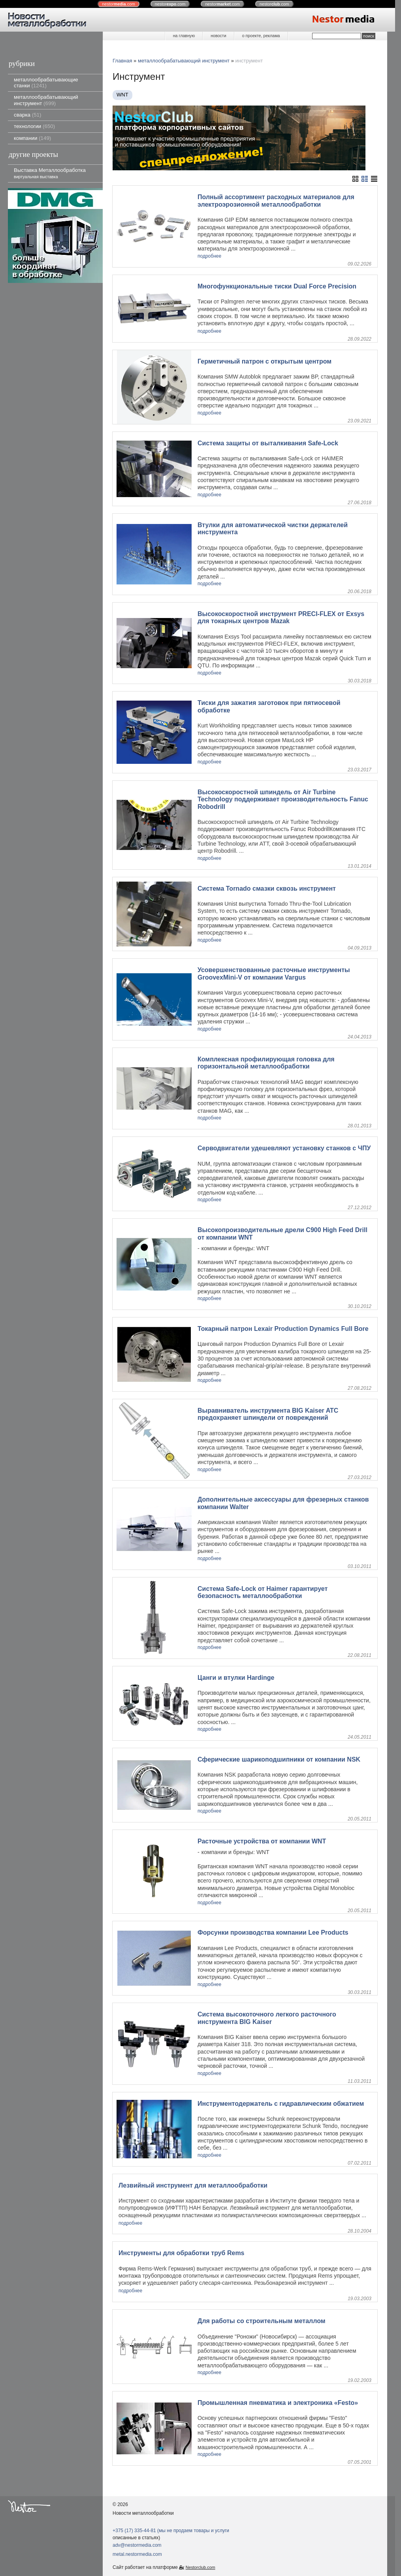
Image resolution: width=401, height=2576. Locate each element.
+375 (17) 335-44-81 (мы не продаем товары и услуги (171, 2530)
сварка (27, 115)
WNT (122, 95)
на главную (184, 35)
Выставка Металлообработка (50, 173)
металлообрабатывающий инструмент (46, 100)
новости (218, 35)
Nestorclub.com (200, 2567)
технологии (34, 126)
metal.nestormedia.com (137, 2554)
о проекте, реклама (261, 35)
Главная (122, 61)
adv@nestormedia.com (137, 2545)
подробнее (209, 256)
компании (32, 138)
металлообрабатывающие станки (46, 83)
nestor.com (118, 4)
